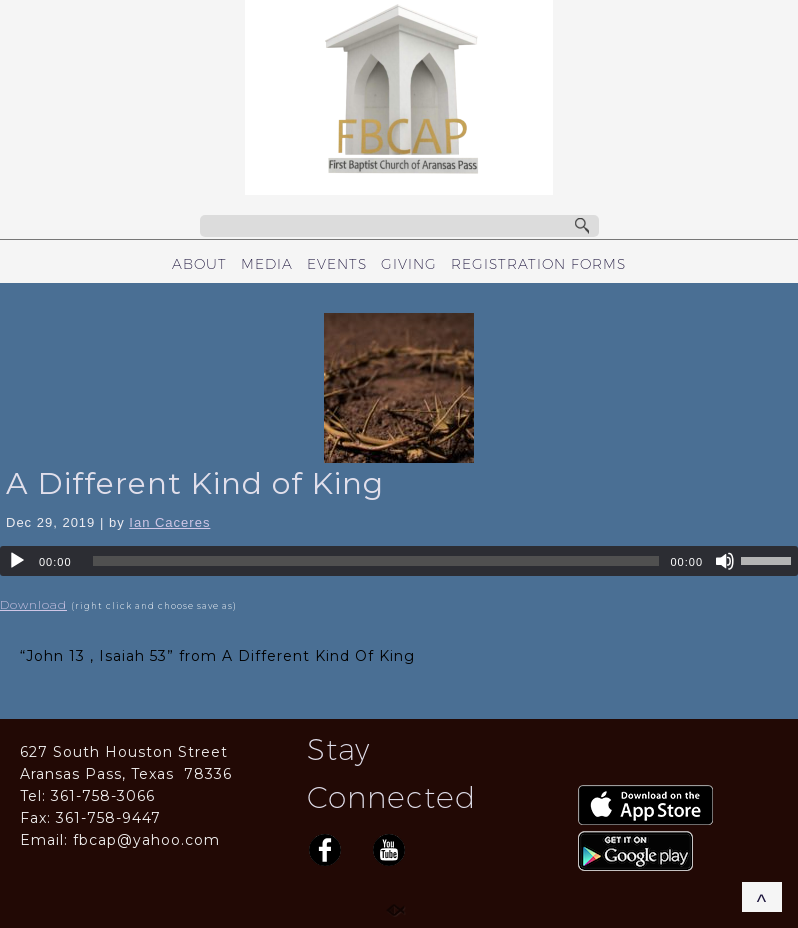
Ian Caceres (169, 522)
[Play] (17, 561)
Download (33, 604)
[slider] (376, 561)
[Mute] (725, 561)
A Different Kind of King (195, 483)
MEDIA (267, 264)
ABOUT (199, 264)
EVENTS (337, 264)
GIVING (409, 264)
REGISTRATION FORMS (538, 264)
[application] (399, 561)
